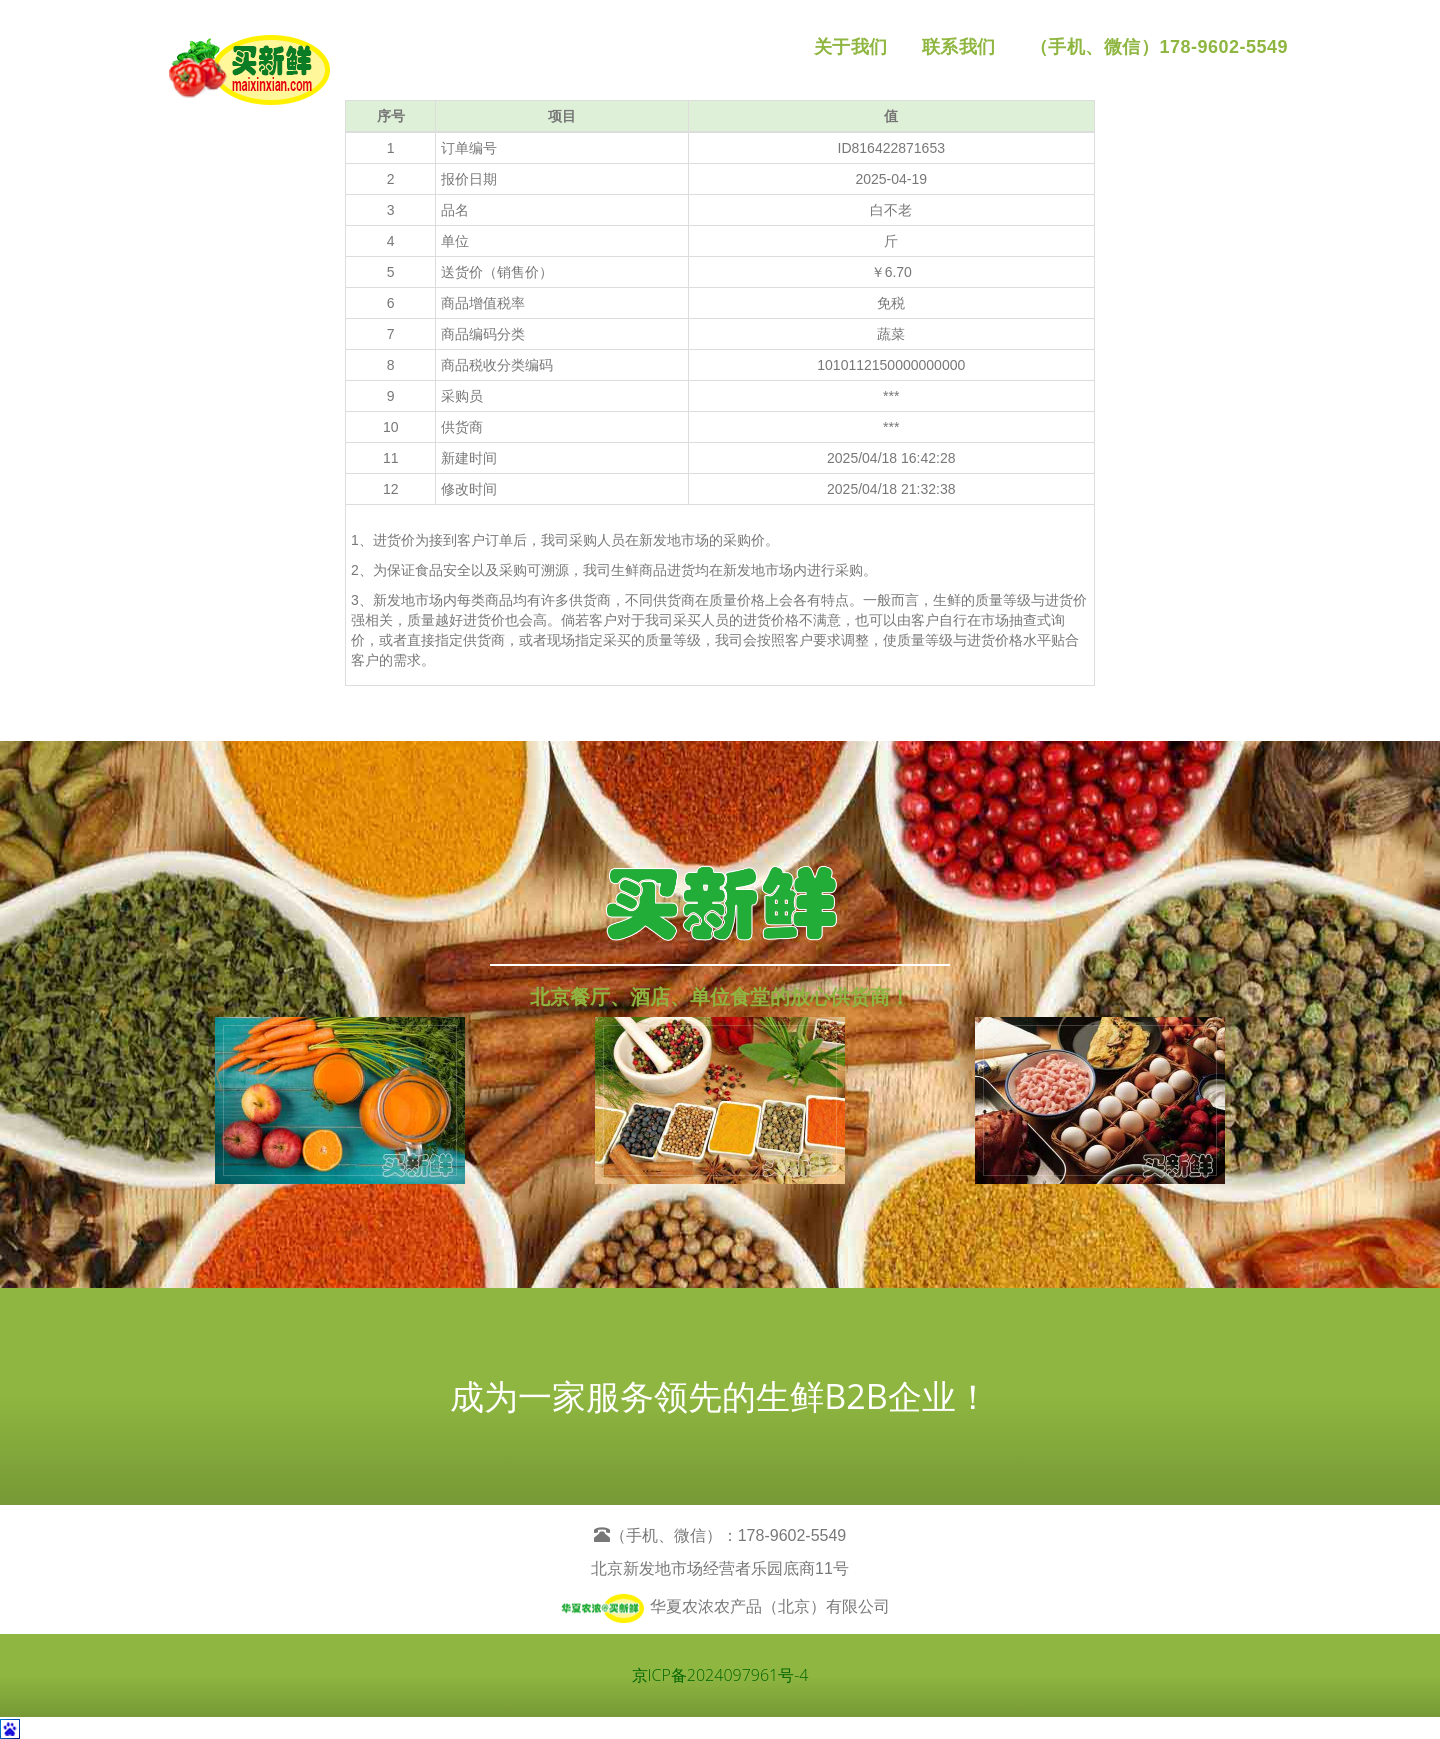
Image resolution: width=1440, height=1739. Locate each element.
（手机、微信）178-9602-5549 (1159, 47)
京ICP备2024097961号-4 (720, 1675)
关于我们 (851, 47)
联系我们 (959, 47)
